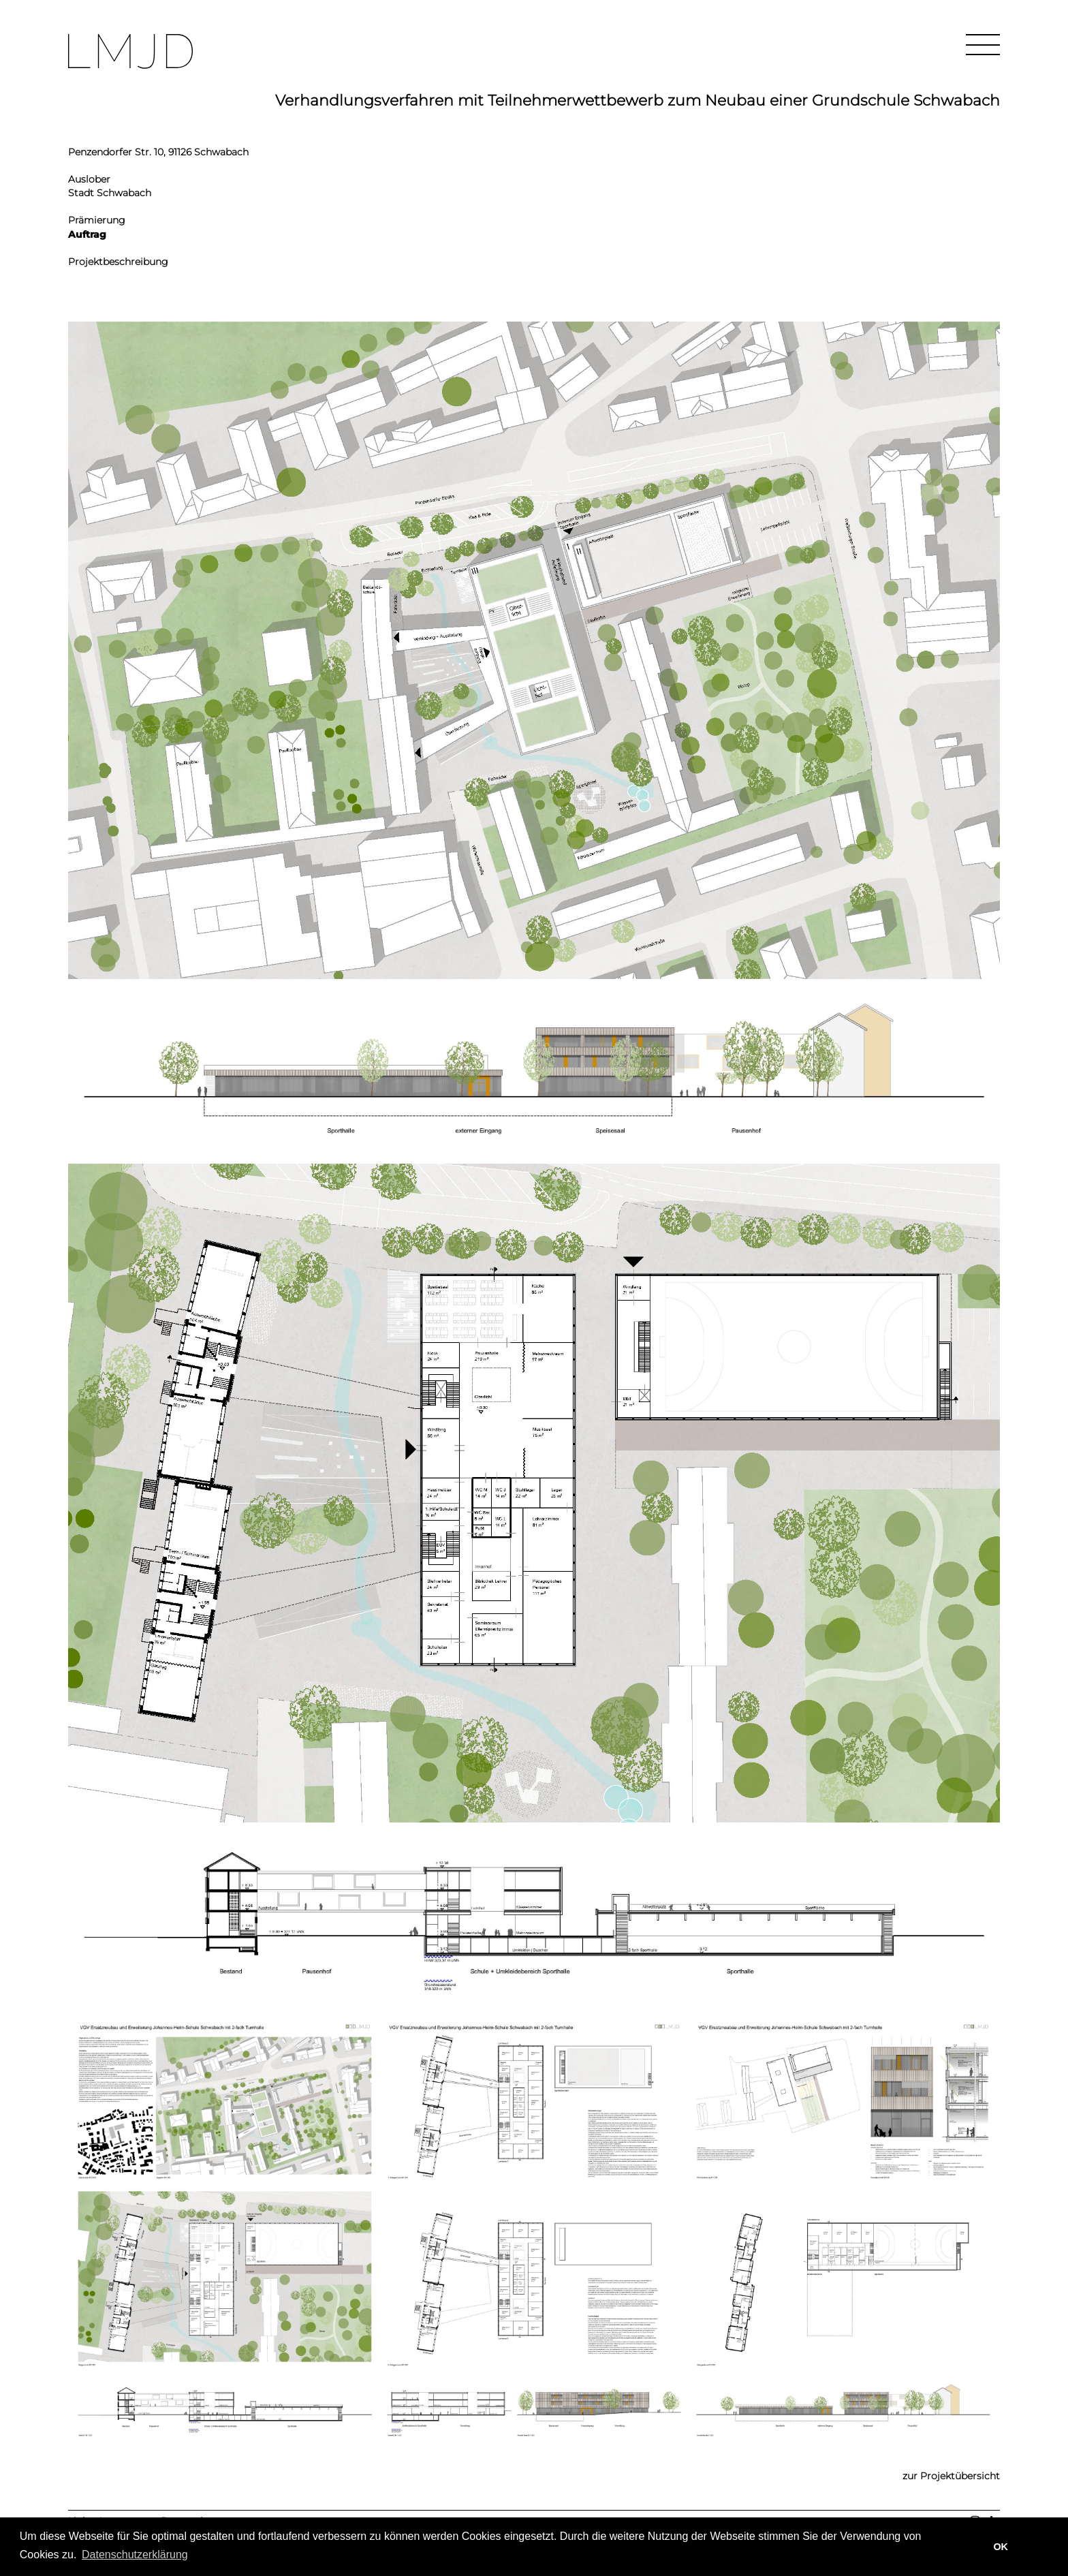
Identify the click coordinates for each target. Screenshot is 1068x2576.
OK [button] (1000, 2546)
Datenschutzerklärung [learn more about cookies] (135, 2554)
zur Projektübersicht (951, 2476)
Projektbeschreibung (118, 261)
